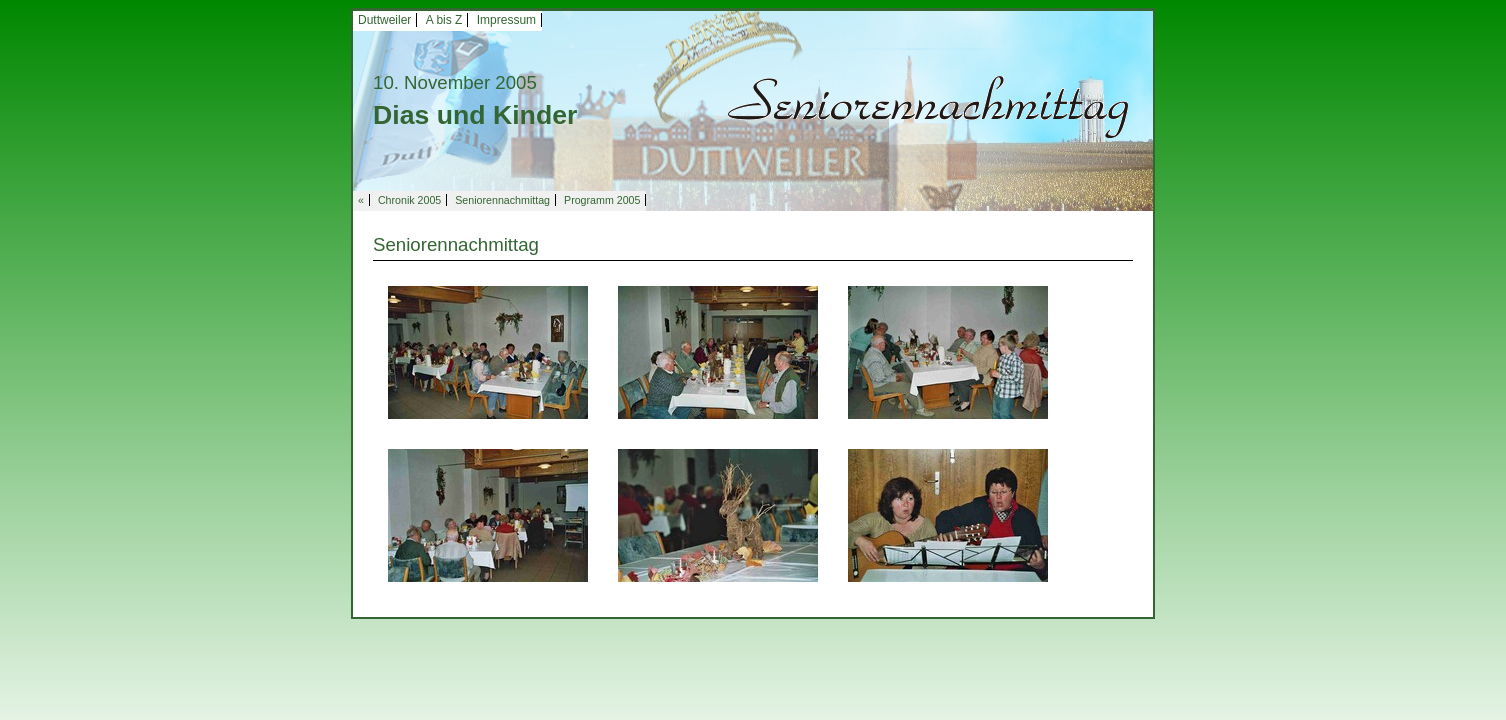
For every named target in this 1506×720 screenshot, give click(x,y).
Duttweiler (384, 20)
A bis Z (444, 20)
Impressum (506, 20)
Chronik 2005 (409, 200)
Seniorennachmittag (502, 200)
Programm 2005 (602, 200)
